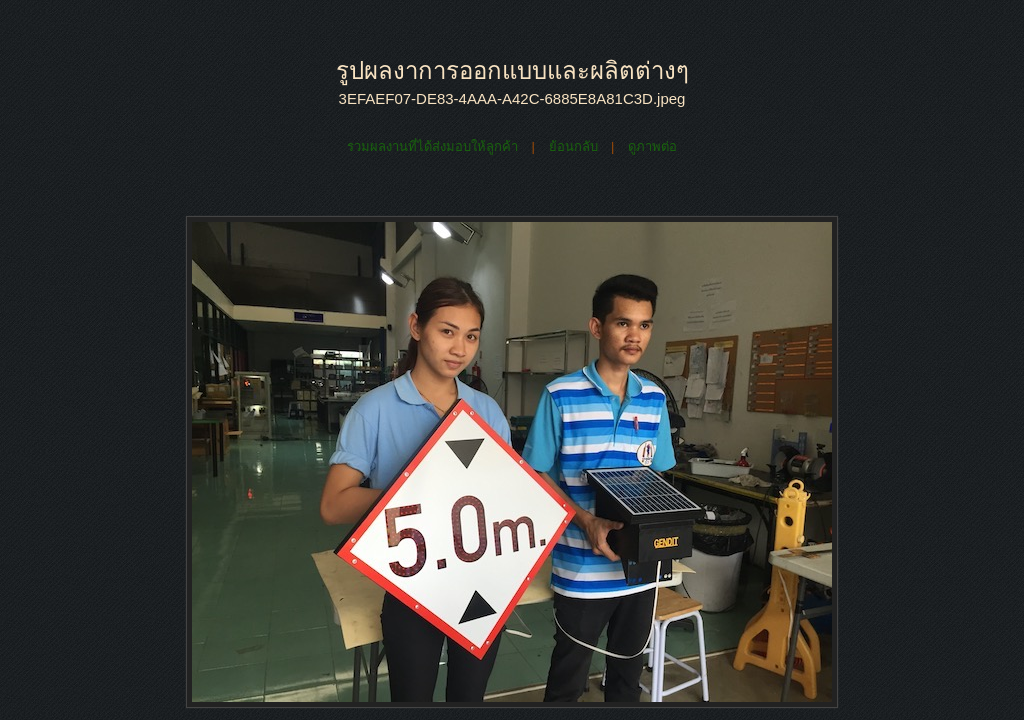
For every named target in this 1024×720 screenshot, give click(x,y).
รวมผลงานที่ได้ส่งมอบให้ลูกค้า (432, 146)
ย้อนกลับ (573, 146)
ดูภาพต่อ (652, 146)
